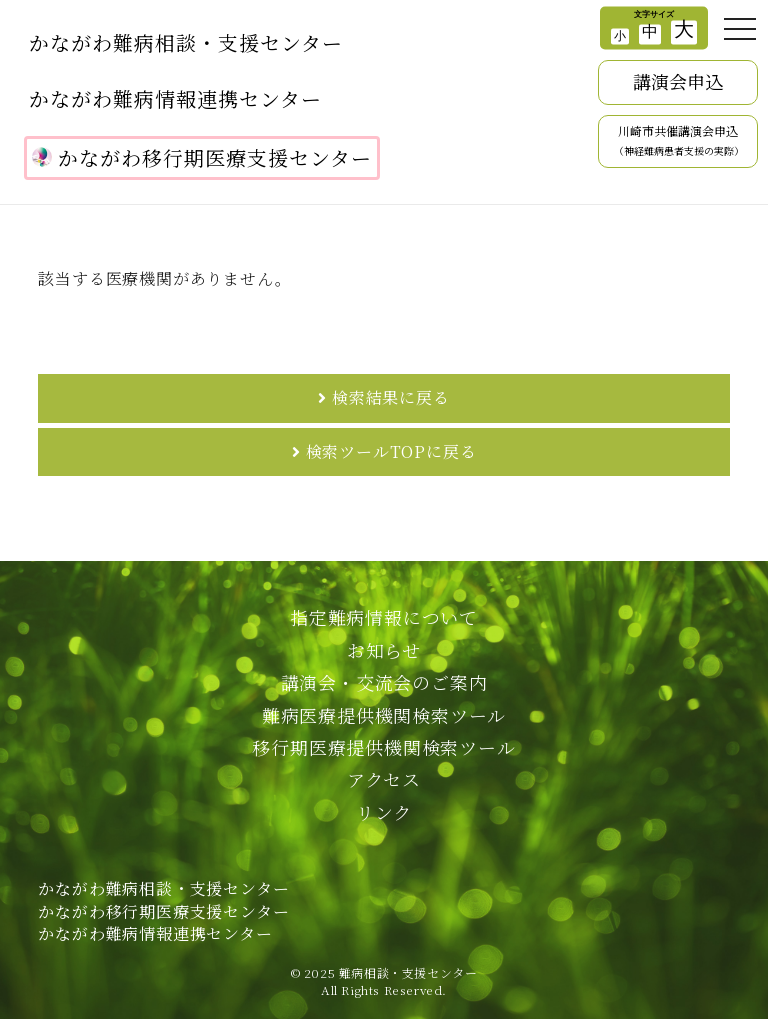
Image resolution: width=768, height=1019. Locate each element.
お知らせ (384, 650)
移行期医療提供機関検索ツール (383, 747)
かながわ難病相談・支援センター (186, 42)
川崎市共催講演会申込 (679, 141)
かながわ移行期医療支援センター (202, 157)
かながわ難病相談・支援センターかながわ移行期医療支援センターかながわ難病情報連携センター (163, 911)
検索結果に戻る (391, 397)
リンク (384, 812)
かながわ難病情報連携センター (175, 98)
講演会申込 (678, 81)
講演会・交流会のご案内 (384, 682)
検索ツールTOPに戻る (391, 451)
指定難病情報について (384, 617)
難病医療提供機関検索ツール (384, 715)
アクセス (384, 779)
